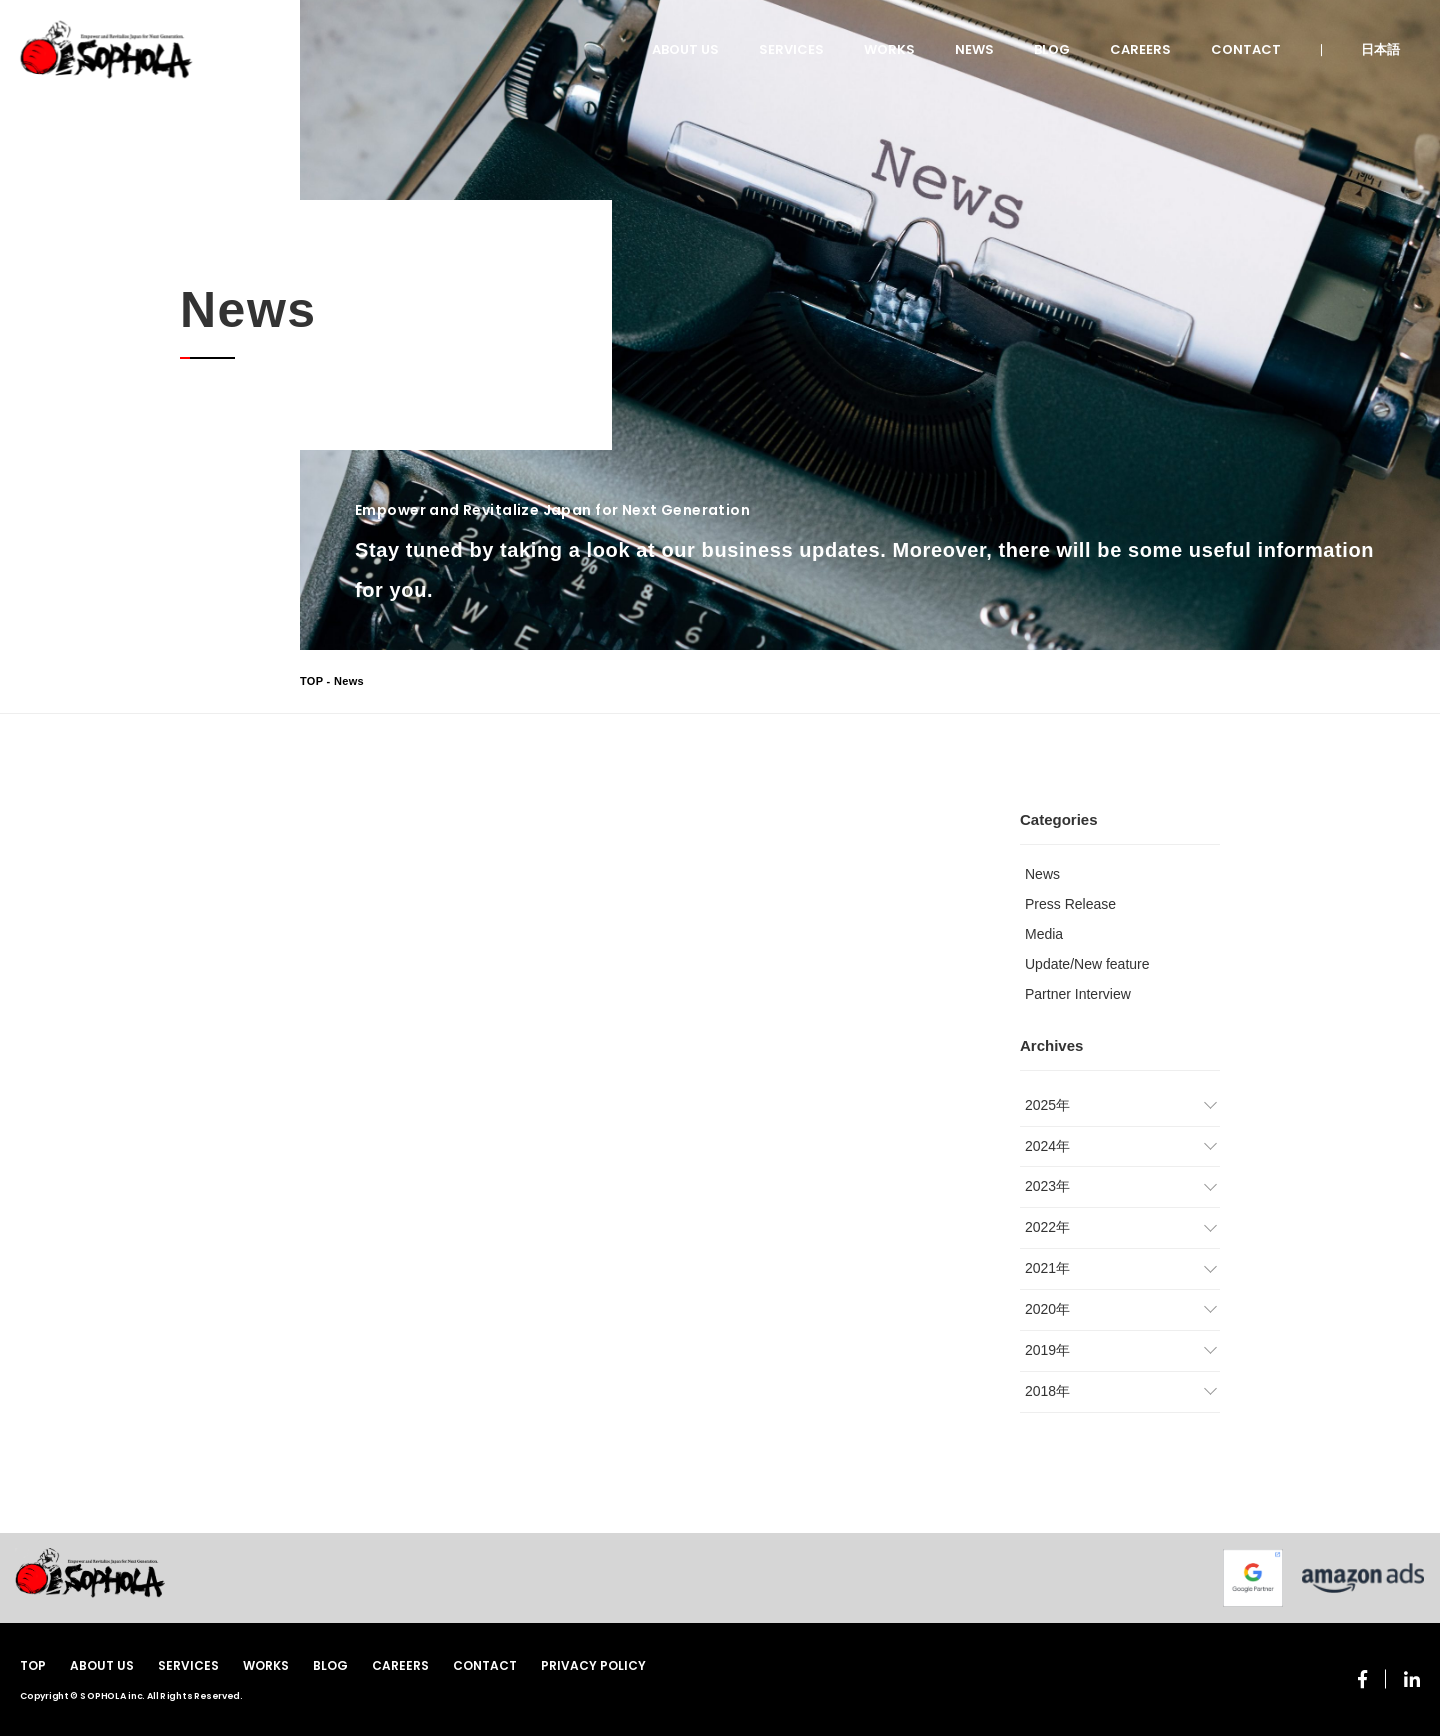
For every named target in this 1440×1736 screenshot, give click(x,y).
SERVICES (791, 49)
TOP (311, 681)
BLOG (1052, 49)
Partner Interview (1078, 994)
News (1042, 874)
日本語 (1380, 49)
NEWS (974, 49)
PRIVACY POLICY (593, 1665)
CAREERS (1140, 49)
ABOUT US (685, 49)
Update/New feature (1087, 964)
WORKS (889, 49)
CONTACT (1246, 49)
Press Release (1070, 904)
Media (1044, 934)
